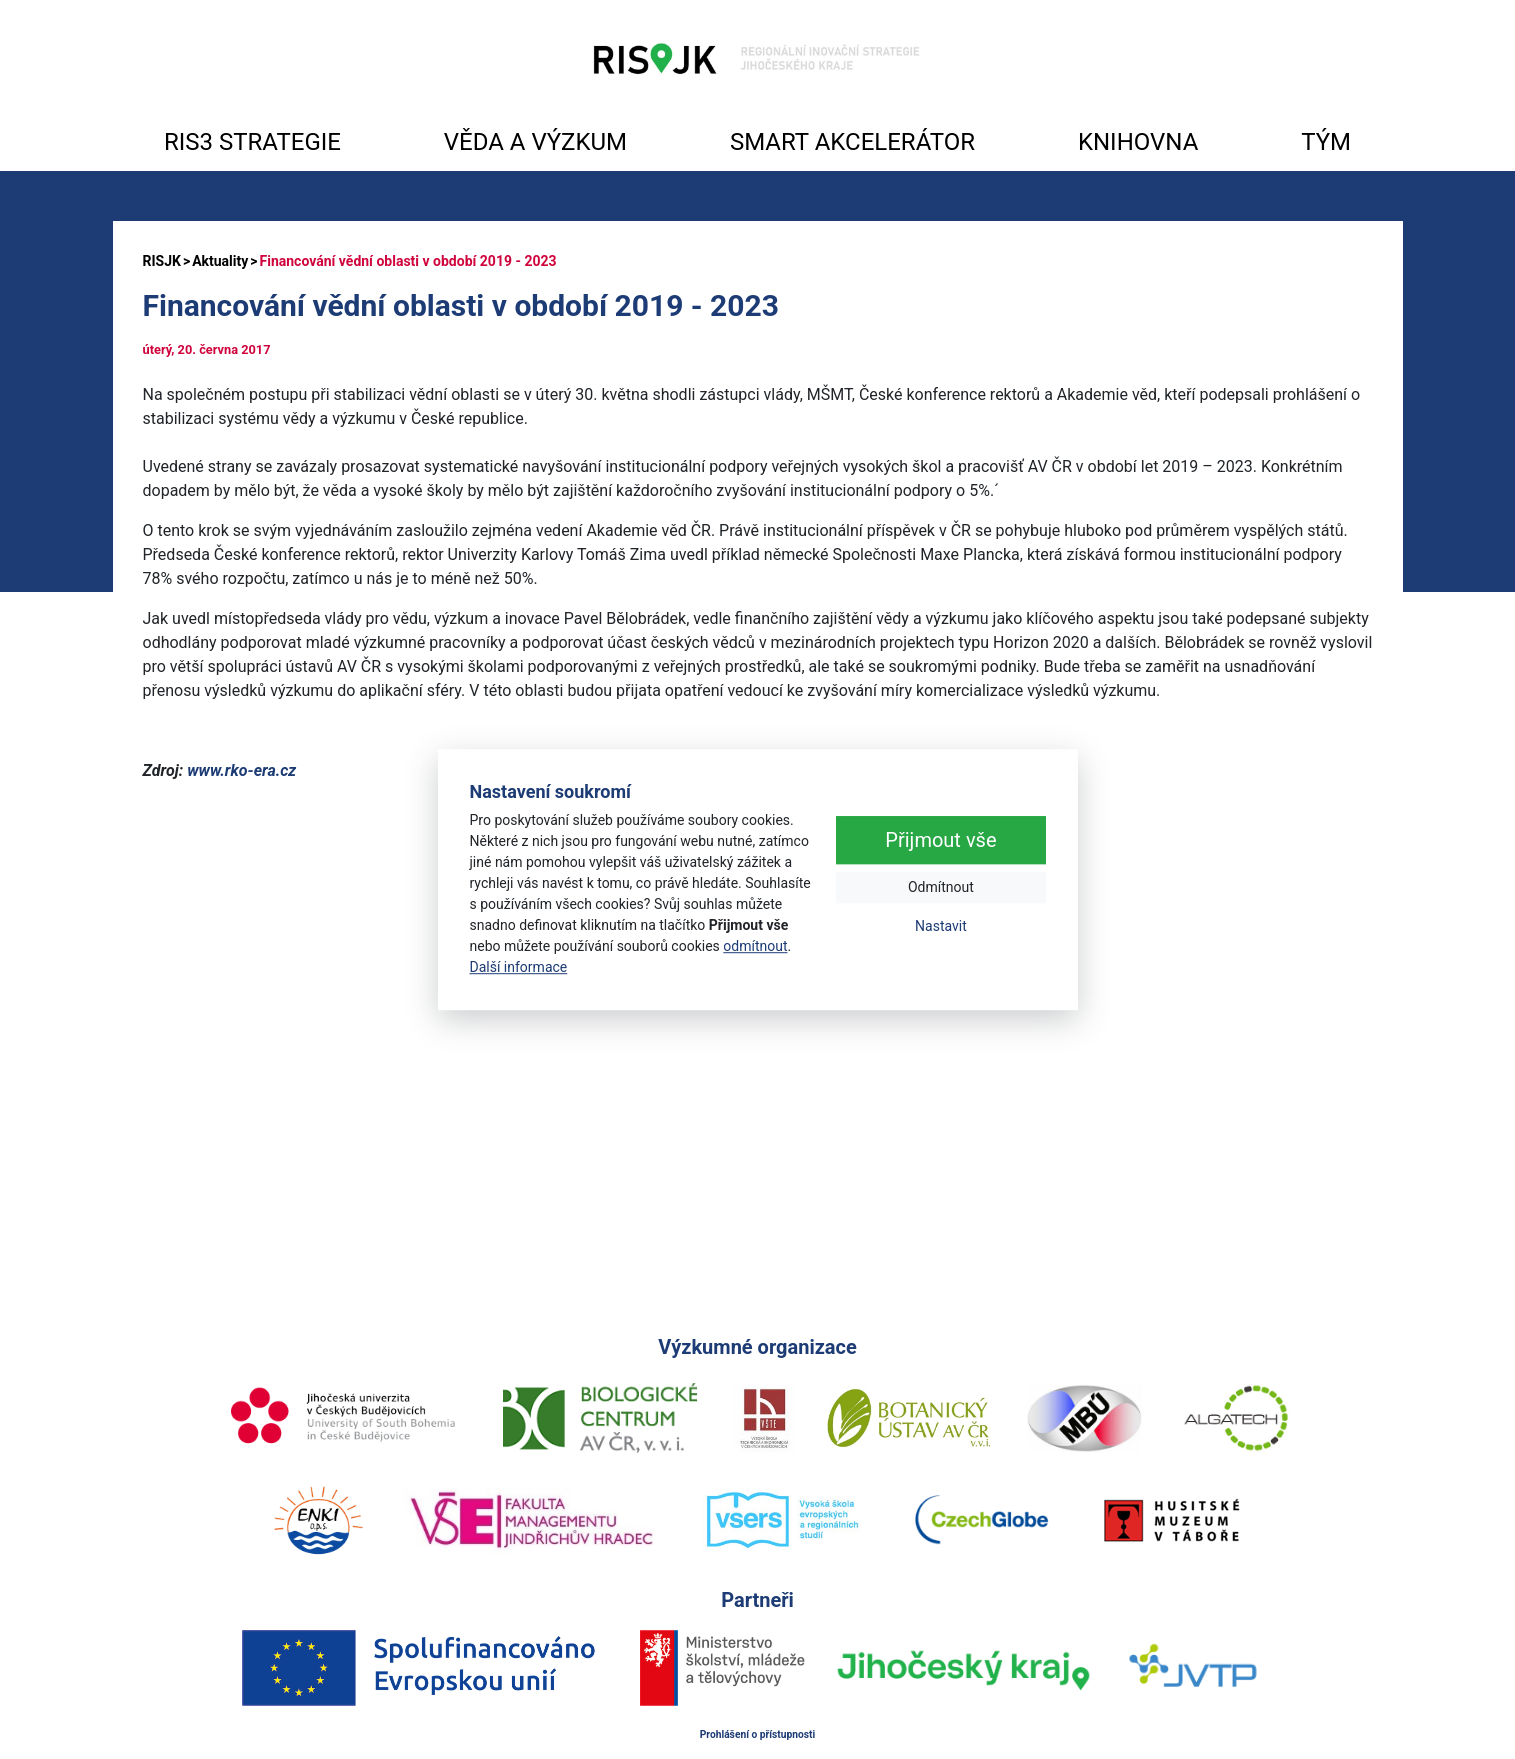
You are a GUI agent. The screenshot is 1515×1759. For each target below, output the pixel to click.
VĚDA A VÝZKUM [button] (535, 142)
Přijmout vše (940, 841)
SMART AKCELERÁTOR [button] (852, 142)
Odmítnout (941, 888)
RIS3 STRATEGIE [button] (252, 142)
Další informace (519, 967)
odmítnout (755, 946)
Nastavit (941, 927)
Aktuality (220, 261)
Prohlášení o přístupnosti (758, 1734)
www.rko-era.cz (241, 770)
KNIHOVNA (1138, 142)
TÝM (1326, 142)
